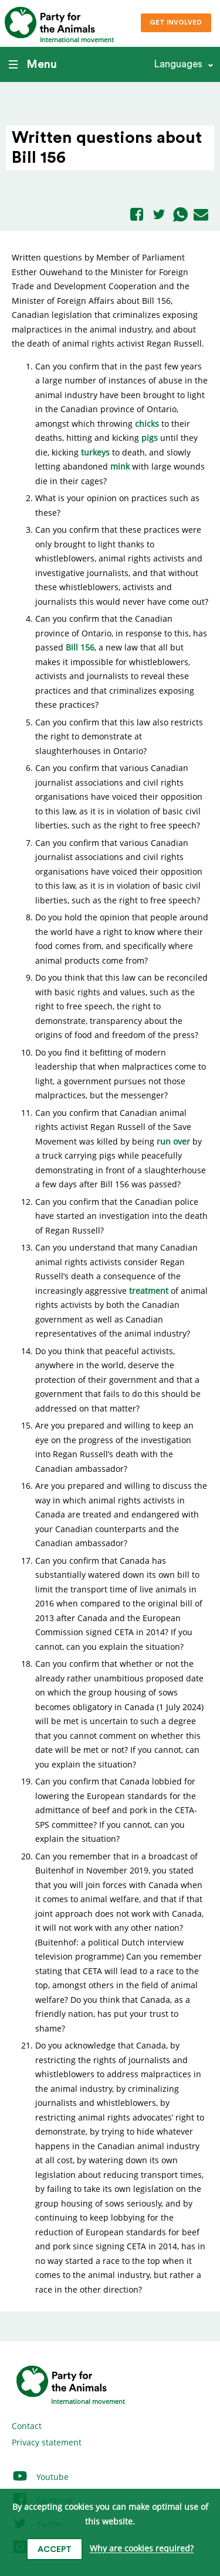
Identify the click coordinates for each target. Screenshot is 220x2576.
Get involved (176, 22)
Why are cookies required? (142, 2548)
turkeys (95, 452)
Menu (33, 64)
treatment (148, 1290)
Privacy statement (47, 2442)
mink (120, 466)
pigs (149, 437)
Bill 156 (80, 647)
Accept (55, 2550)
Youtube (40, 2476)
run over (173, 1141)
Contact (27, 2425)
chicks (147, 423)
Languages (178, 64)
